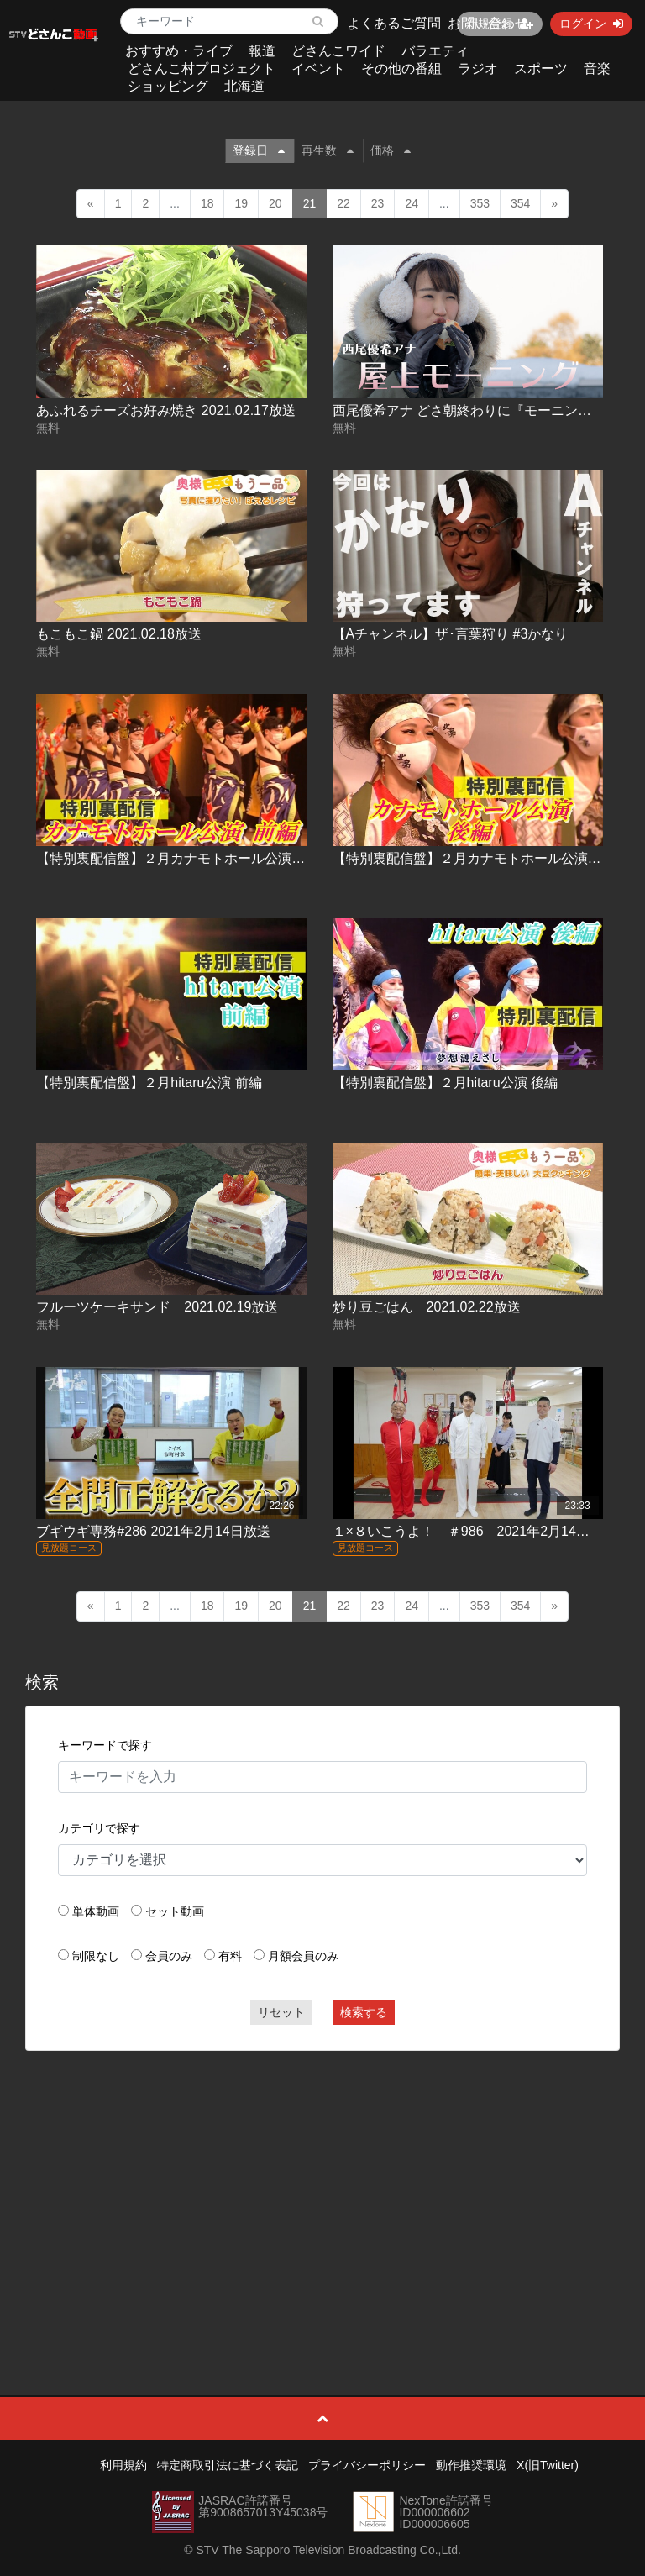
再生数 (328, 150)
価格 (390, 150)
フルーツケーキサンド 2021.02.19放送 (157, 1307)
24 (411, 203)
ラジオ (478, 68)
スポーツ (541, 68)
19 (241, 203)
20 (275, 203)
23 (378, 203)
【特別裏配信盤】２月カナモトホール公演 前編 (179, 858)
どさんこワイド (338, 51)
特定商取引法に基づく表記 (227, 2465)
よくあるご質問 (394, 23)
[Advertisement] (323, 2185)
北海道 (244, 86)
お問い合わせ (488, 23)
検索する (363, 2012)
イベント (318, 68)
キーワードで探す (105, 1745)
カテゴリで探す (99, 1828)
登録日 (259, 150)
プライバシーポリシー (367, 2465)
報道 (262, 51)
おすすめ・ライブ (179, 51)
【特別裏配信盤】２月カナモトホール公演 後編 (475, 858)
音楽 (597, 68)
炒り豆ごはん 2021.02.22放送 (427, 1307)
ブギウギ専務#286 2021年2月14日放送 (153, 1531)
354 (520, 203)
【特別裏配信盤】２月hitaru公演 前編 (148, 1082)
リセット (281, 2012)
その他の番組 (401, 68)
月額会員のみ (303, 1956)
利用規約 (123, 2465)
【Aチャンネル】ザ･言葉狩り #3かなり (451, 634)
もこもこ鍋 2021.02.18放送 (119, 634)
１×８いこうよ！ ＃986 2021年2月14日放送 (474, 1531)
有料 (230, 1956)
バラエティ (435, 51)
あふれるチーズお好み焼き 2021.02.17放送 (166, 410)
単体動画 (95, 1911)
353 (480, 203)
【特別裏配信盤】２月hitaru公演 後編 (445, 1082)
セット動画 (174, 1911)
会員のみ (168, 1956)
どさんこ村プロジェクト (201, 68)
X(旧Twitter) (548, 2465)
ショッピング (168, 86)
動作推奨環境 (471, 2465)
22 (343, 203)
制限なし (95, 1956)
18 (207, 203)
